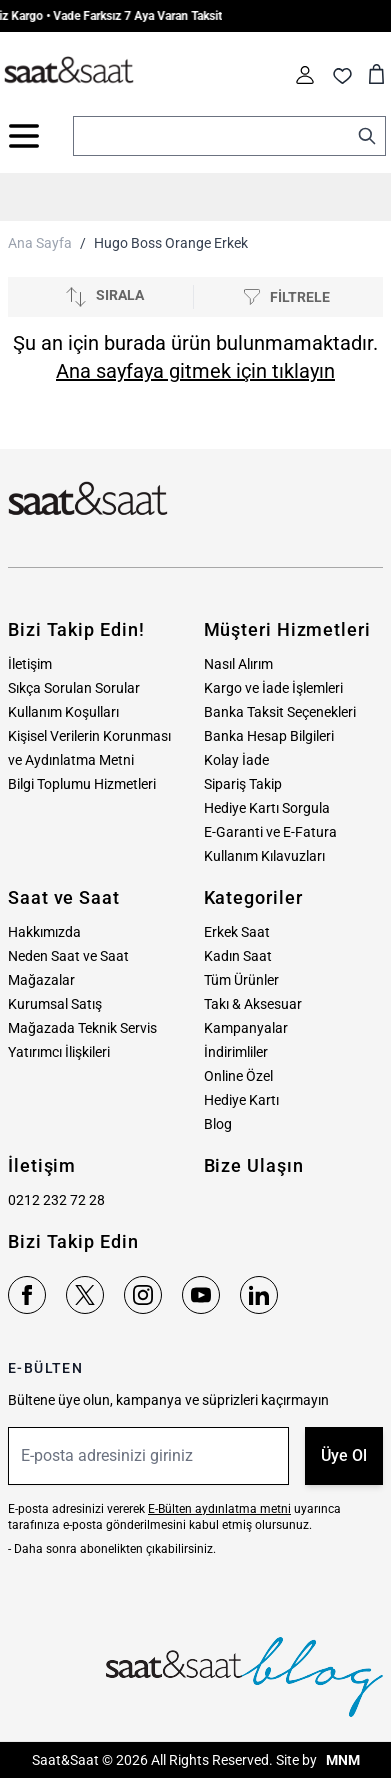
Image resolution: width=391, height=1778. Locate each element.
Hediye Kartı (241, 1100)
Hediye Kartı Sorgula (267, 808)
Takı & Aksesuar (253, 1004)
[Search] (367, 136)
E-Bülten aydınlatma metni (219, 1509)
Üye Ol (344, 1455)
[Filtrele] (287, 297)
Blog (218, 1124)
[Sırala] (104, 297)
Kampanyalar (246, 1028)
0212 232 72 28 (56, 1200)
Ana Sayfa (40, 243)
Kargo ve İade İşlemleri (273, 688)
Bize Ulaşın (254, 1165)
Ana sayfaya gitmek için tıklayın (195, 371)
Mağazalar (41, 980)
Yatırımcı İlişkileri (59, 1052)
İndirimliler (236, 1052)
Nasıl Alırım (238, 664)
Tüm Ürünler (241, 980)
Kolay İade (236, 760)
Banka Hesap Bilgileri (269, 736)
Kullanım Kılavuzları (264, 856)
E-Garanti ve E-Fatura (270, 832)
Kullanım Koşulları (63, 712)
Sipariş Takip (243, 784)
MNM (341, 1760)
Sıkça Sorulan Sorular (74, 688)
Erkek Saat (237, 932)
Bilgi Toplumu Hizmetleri (82, 784)
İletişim (30, 664)
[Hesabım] (305, 75)
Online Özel (238, 1076)
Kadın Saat (238, 956)
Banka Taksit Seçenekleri (280, 712)
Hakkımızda (44, 932)
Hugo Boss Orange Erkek (171, 243)
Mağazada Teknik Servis (82, 1028)
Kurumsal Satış (55, 1004)
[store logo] (69, 71)
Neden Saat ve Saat (68, 956)
